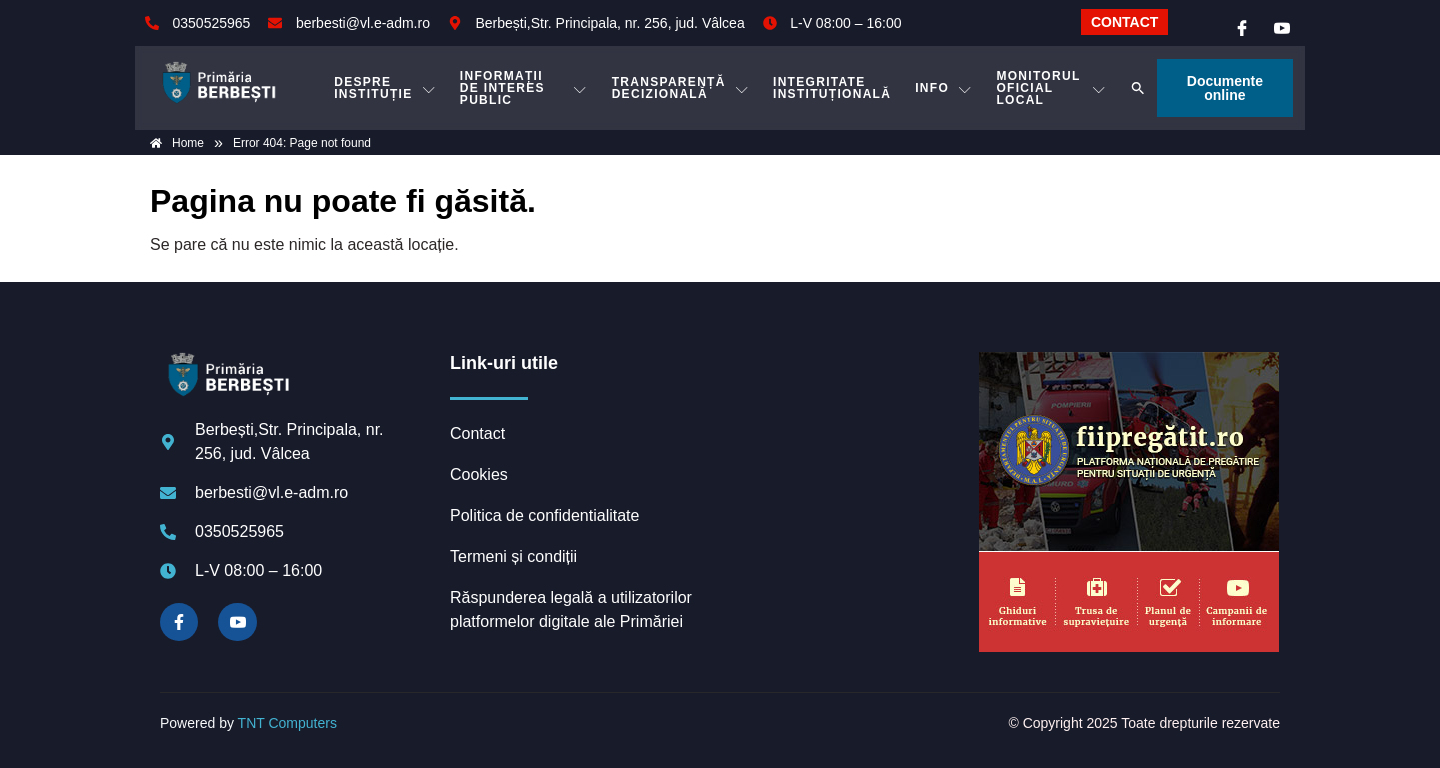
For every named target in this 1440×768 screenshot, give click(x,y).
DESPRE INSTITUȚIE (385, 88)
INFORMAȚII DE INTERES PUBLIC (524, 88)
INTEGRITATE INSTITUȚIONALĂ (832, 88)
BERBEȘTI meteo (845, 427)
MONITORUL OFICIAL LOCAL (1051, 88)
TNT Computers (287, 723)
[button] (1138, 88)
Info (943, 88)
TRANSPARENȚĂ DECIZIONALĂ (680, 88)
